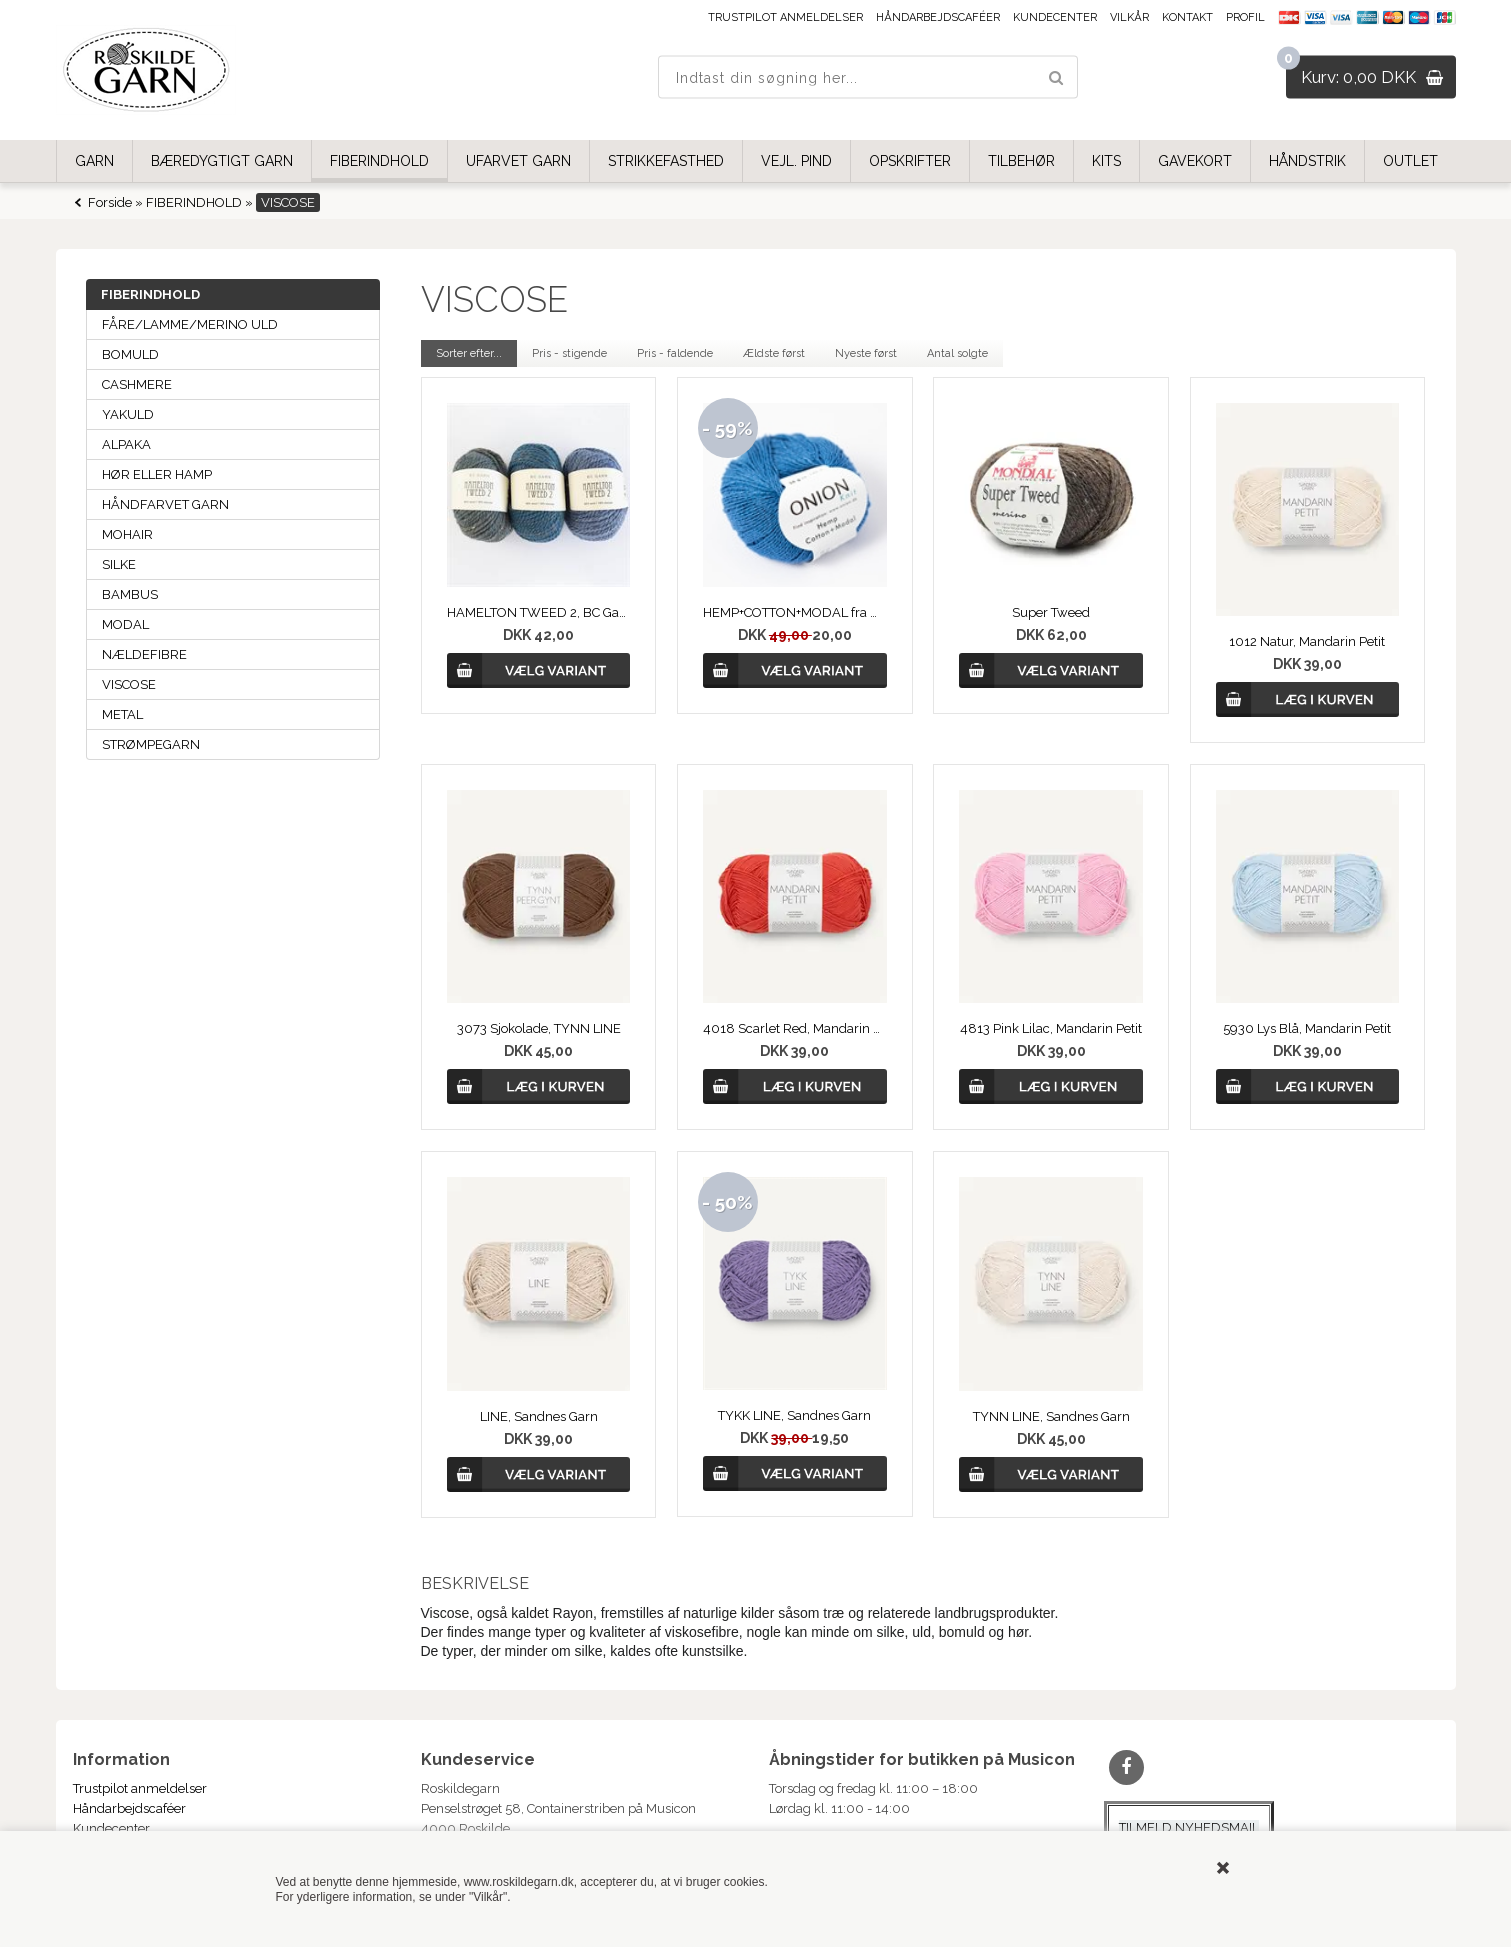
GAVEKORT (1195, 161)
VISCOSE (129, 684)
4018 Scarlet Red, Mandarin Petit (795, 1028)
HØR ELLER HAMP (157, 474)
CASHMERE (137, 384)
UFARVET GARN (518, 161)
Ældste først (774, 353)
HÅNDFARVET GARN (165, 504)
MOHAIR (127, 534)
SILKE (119, 564)
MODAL (125, 624)
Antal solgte (957, 353)
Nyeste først (866, 353)
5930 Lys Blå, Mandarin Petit (1307, 1028)
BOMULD (130, 354)
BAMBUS (130, 594)
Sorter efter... (469, 353)
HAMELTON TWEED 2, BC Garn (539, 612)
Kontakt (1187, 17)
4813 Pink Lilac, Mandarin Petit (1051, 1028)
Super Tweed (1051, 612)
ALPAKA (126, 444)
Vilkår (1129, 17)
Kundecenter (1055, 17)
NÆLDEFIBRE (144, 654)
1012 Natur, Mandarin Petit (1307, 641)
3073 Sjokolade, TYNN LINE (539, 1028)
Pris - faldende (675, 353)
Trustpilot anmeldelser (785, 17)
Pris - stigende (569, 353)
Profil (1245, 17)
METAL (122, 714)
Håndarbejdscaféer (938, 17)
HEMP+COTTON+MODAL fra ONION (795, 612)
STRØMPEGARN (151, 744)
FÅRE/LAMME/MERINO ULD (190, 324)
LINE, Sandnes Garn (539, 1416)
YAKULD (128, 414)
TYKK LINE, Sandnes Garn (794, 1415)
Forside (110, 202)
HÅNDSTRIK (1307, 161)
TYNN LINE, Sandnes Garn (1051, 1416)
